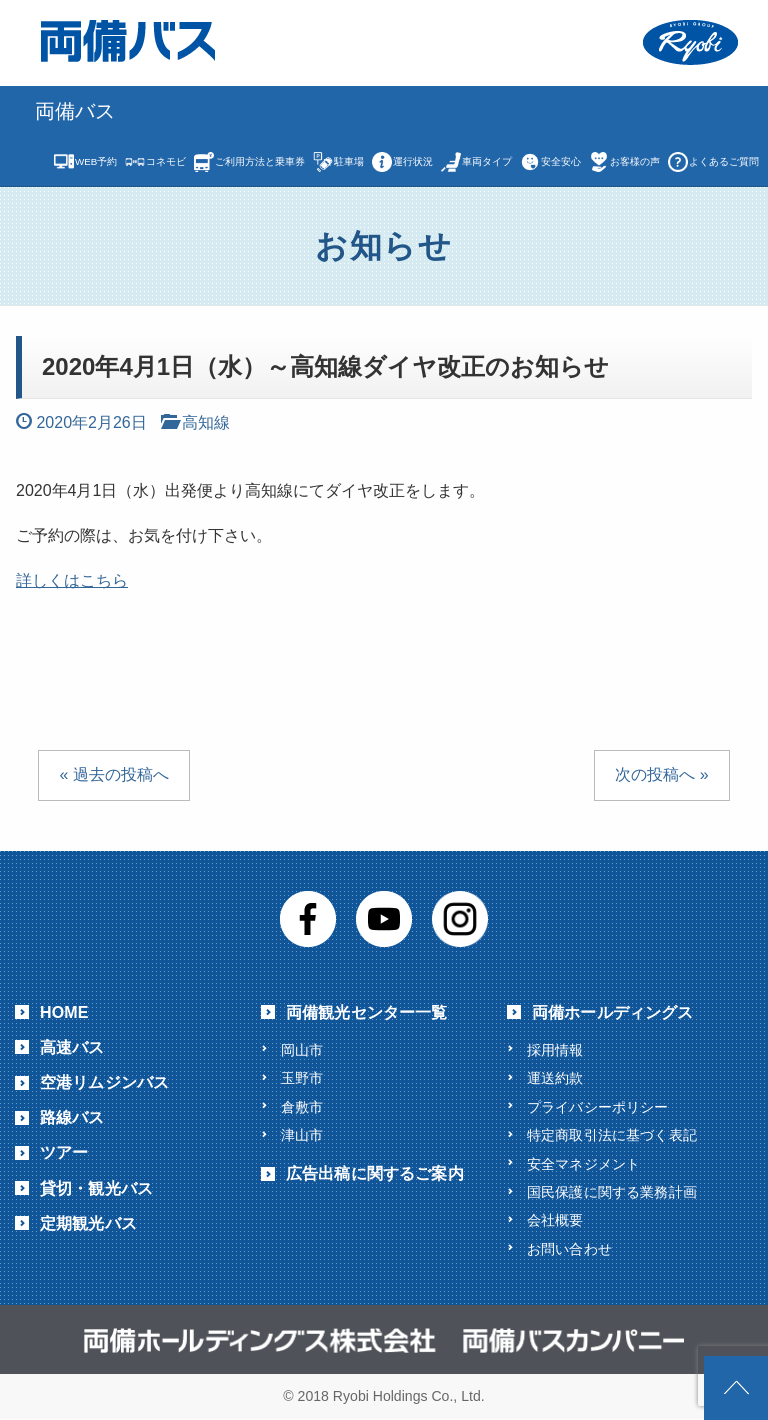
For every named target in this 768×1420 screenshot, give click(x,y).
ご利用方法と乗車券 (260, 161)
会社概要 (555, 1221)
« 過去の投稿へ (113, 774)
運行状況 (413, 161)
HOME (64, 1012)
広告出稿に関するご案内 (375, 1174)
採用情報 (555, 1050)
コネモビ (166, 161)
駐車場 (349, 161)
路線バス (72, 1117)
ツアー (64, 1152)
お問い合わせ (569, 1249)
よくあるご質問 (724, 161)
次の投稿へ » (661, 774)
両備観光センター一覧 (367, 1012)
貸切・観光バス (96, 1188)
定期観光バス (88, 1223)
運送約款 (555, 1078)
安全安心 (561, 161)
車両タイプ (487, 161)
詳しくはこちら (72, 580)
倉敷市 (302, 1107)
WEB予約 (96, 161)
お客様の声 (635, 161)
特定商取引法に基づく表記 (612, 1135)
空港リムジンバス (104, 1082)
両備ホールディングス (613, 1012)
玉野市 (302, 1078)
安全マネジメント (583, 1164)
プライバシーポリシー (598, 1107)
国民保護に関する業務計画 (612, 1192)
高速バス (72, 1047)
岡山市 (302, 1050)
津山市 (302, 1135)
